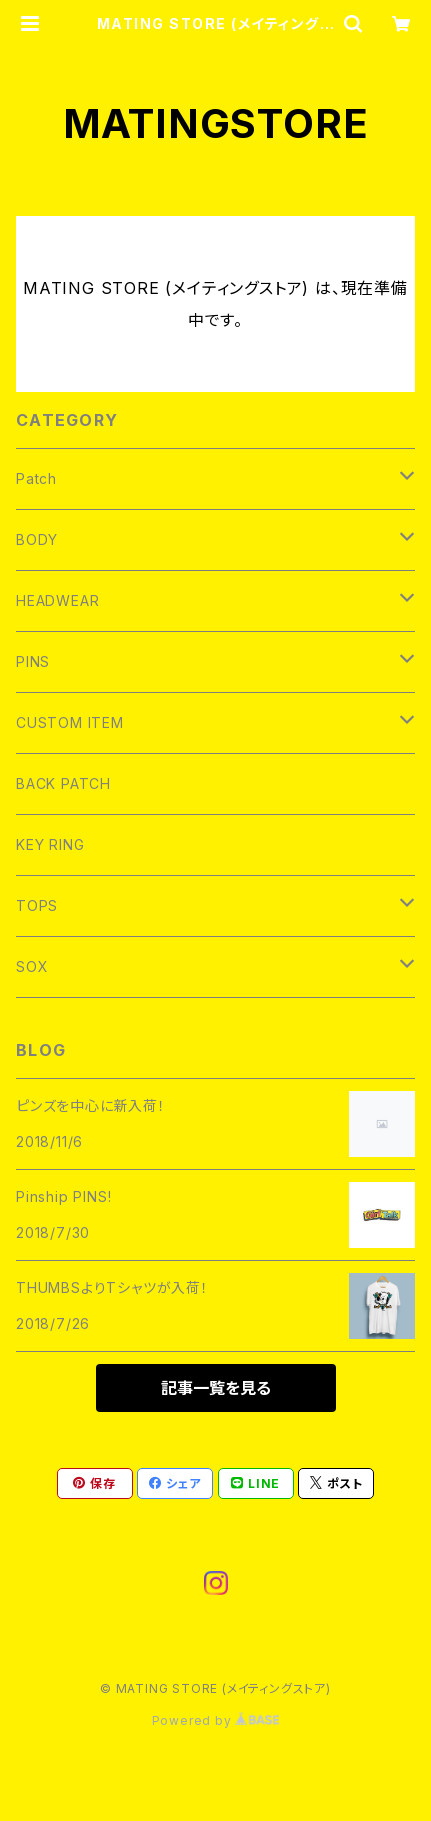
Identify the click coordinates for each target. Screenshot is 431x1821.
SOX (32, 966)
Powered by (216, 1720)
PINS (33, 661)
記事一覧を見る (216, 1388)
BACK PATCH (63, 783)
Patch (36, 478)
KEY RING (50, 844)
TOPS (37, 905)
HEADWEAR (57, 600)
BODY (37, 539)
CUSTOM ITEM (70, 722)
